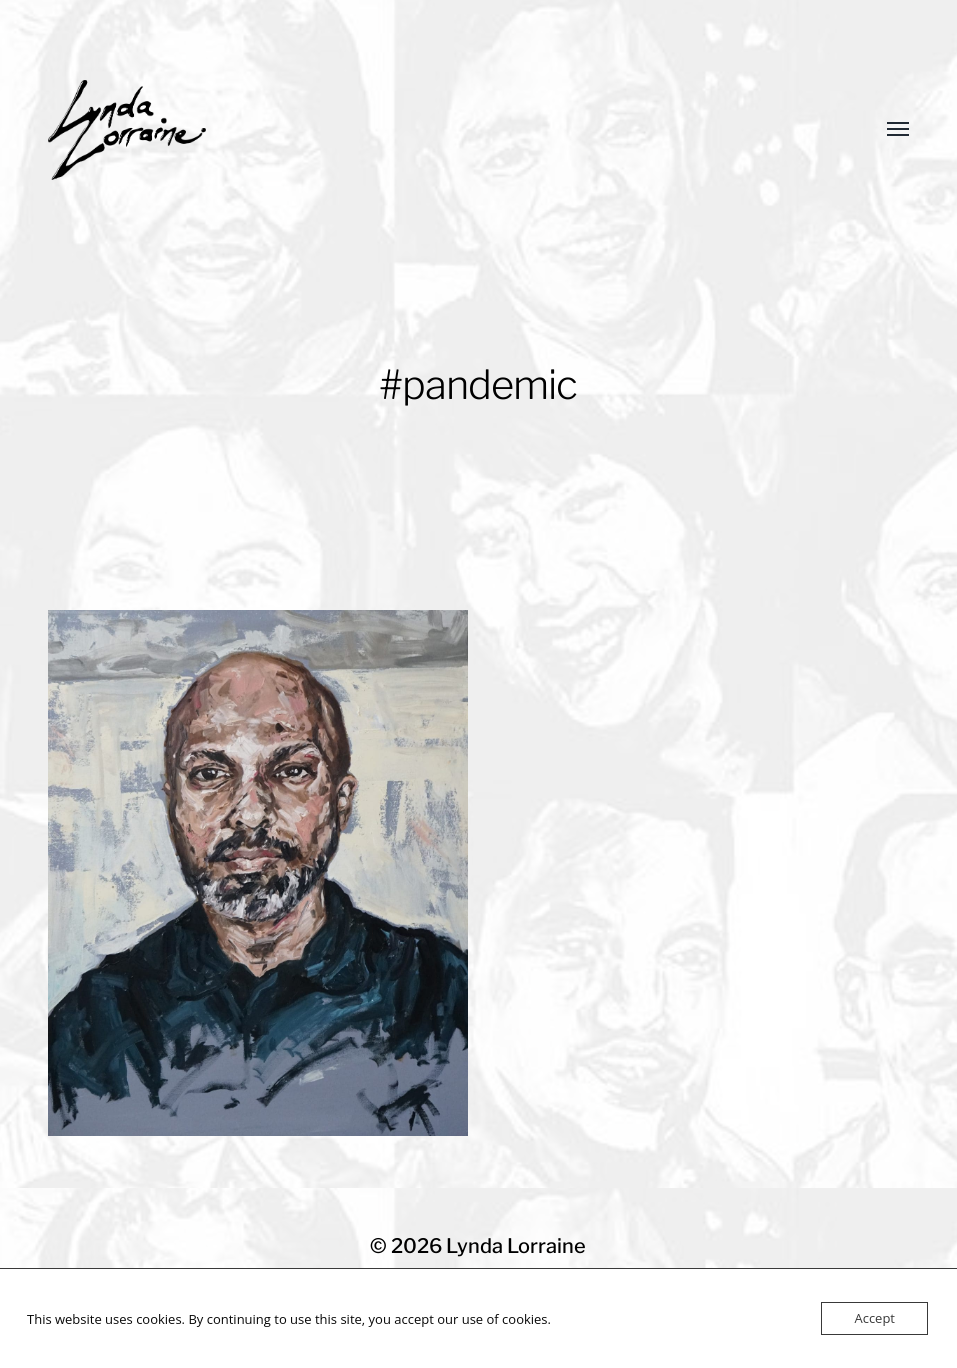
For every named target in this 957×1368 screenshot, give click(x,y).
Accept (874, 1318)
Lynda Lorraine (516, 1246)
